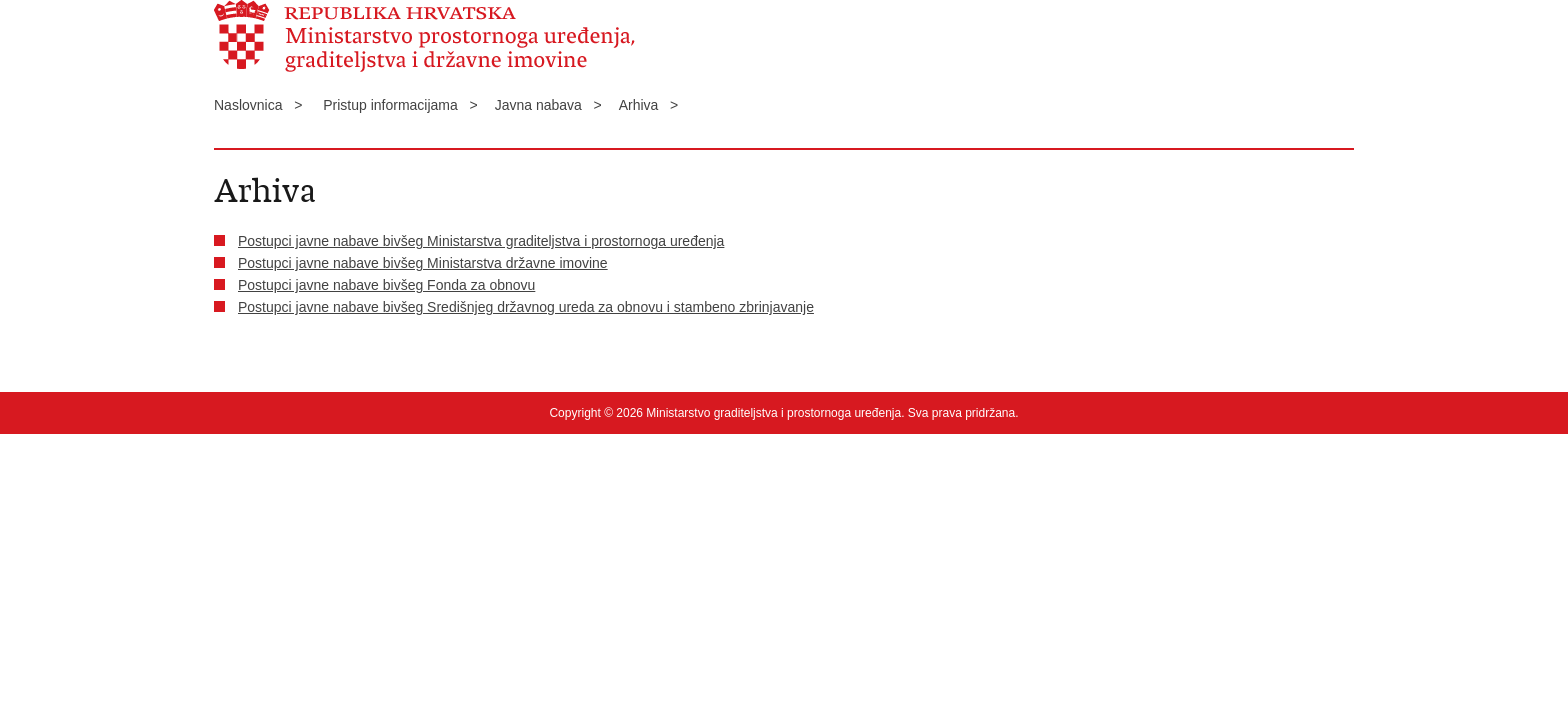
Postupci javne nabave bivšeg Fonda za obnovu (386, 285)
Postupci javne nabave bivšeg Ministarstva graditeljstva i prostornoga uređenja (481, 241)
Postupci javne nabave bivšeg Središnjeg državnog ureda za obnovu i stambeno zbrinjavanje (526, 307)
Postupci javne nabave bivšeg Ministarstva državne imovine (423, 263)
